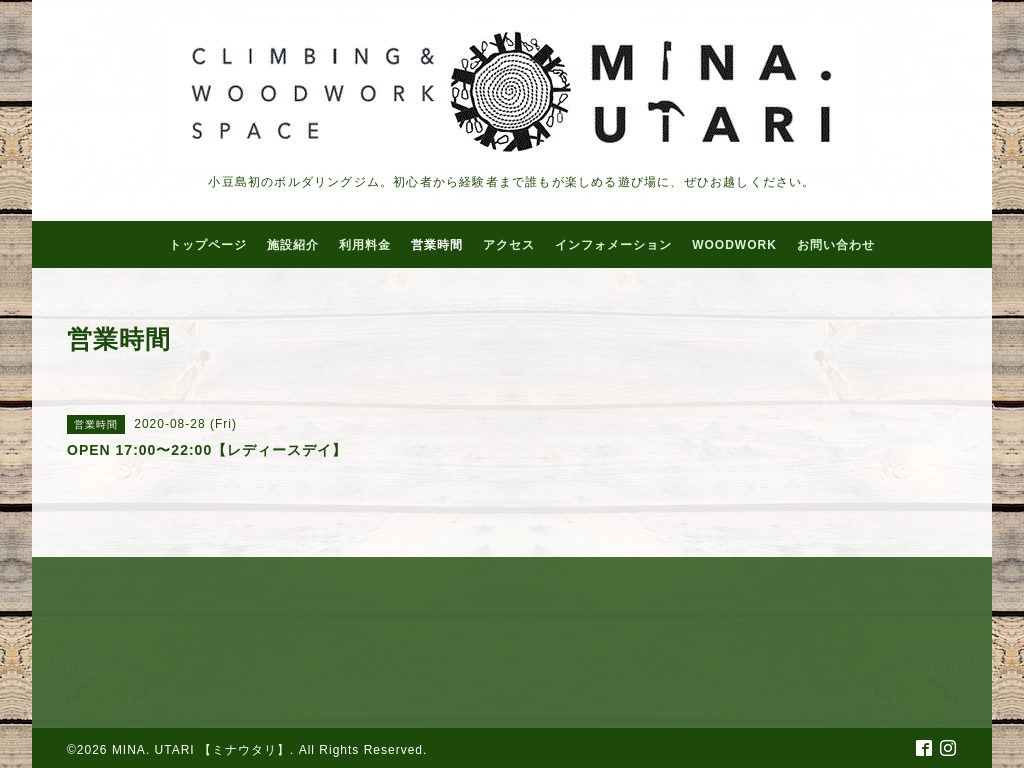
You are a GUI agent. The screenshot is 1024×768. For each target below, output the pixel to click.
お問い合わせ (836, 245)
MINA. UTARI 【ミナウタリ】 (201, 750)
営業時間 (437, 245)
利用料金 (365, 245)
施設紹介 (293, 245)
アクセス (509, 245)
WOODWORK (734, 245)
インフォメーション (613, 245)
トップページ (208, 245)
